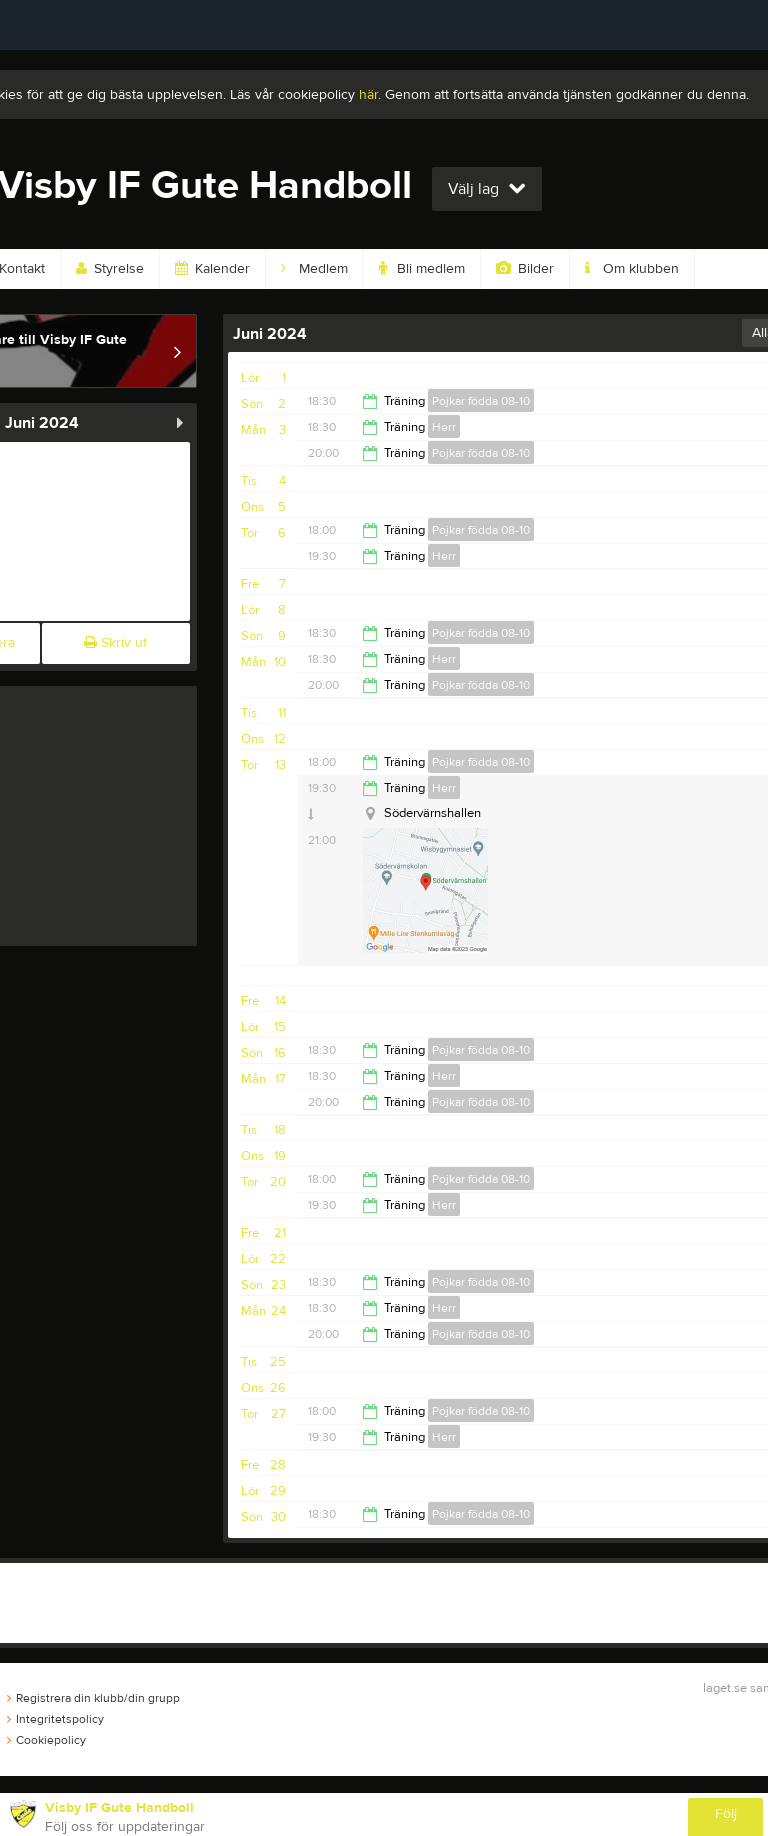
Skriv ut (115, 643)
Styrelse (110, 269)
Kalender (212, 269)
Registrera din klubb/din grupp (93, 1698)
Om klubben (632, 269)
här (368, 95)
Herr (444, 427)
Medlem (314, 269)
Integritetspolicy (55, 1719)
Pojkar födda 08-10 (481, 401)
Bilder (525, 269)
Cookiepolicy (46, 1740)
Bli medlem (422, 269)
